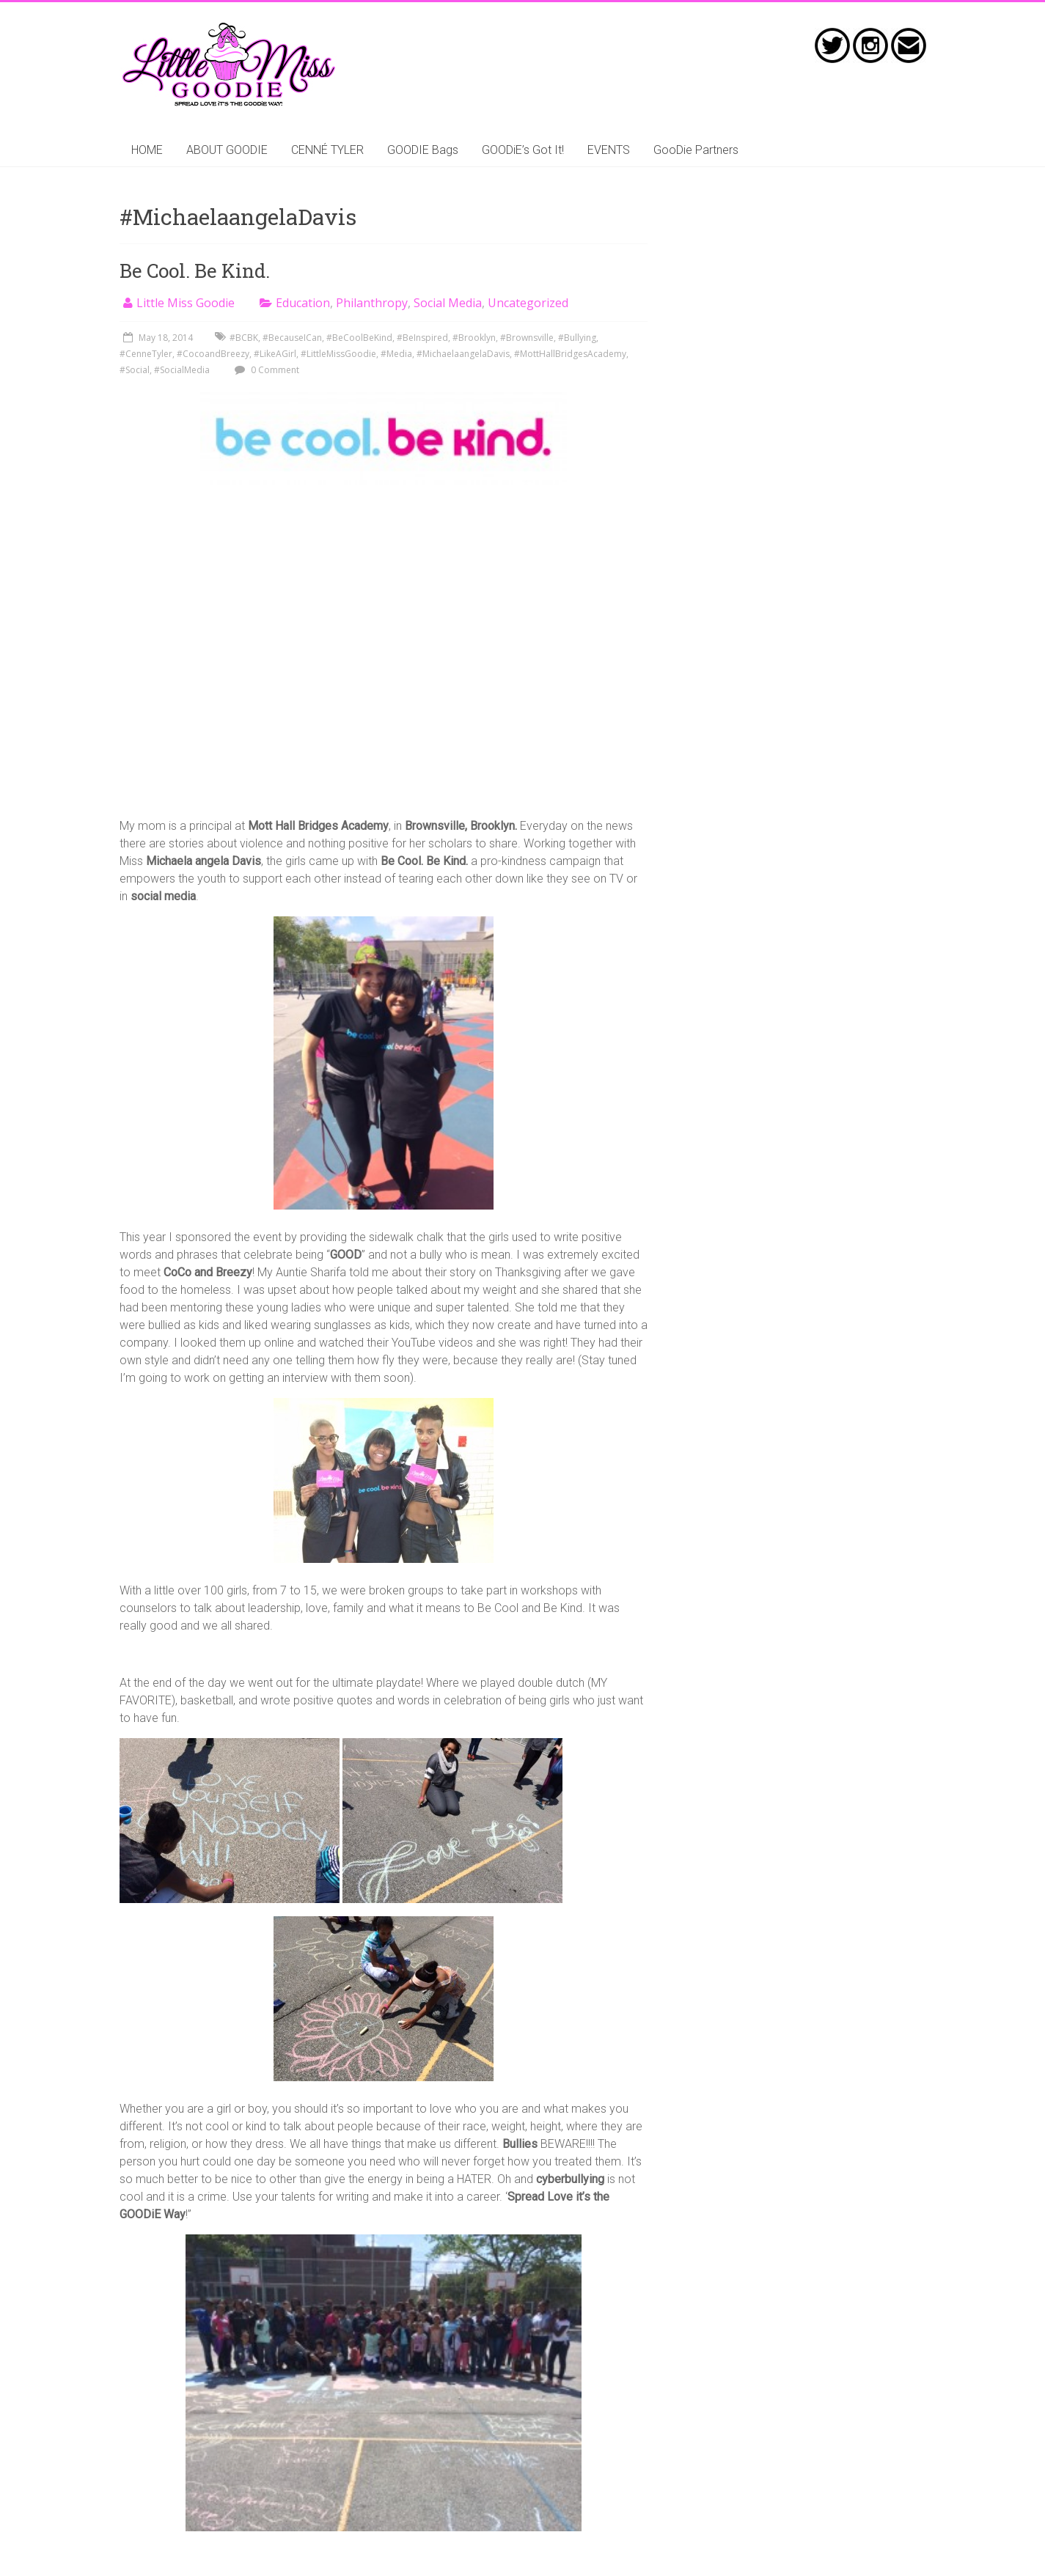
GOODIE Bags (422, 150)
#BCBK (244, 337)
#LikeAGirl (275, 353)
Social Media (448, 303)
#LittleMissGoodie (338, 353)
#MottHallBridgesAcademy (570, 353)
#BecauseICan (292, 337)
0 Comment (265, 370)
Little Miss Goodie (185, 303)
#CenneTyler (146, 353)
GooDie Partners (695, 150)
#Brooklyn (474, 337)
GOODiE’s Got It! (523, 150)
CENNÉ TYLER (327, 150)
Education (303, 303)
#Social (135, 370)
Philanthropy (372, 303)
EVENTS (608, 150)
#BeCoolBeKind (359, 337)
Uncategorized (528, 303)
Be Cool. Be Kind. (195, 270)
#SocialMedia (182, 370)
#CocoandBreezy (213, 353)
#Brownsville (527, 337)
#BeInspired (422, 337)
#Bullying (577, 337)
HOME (147, 150)
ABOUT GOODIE (227, 150)
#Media (396, 353)
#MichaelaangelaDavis (463, 353)
